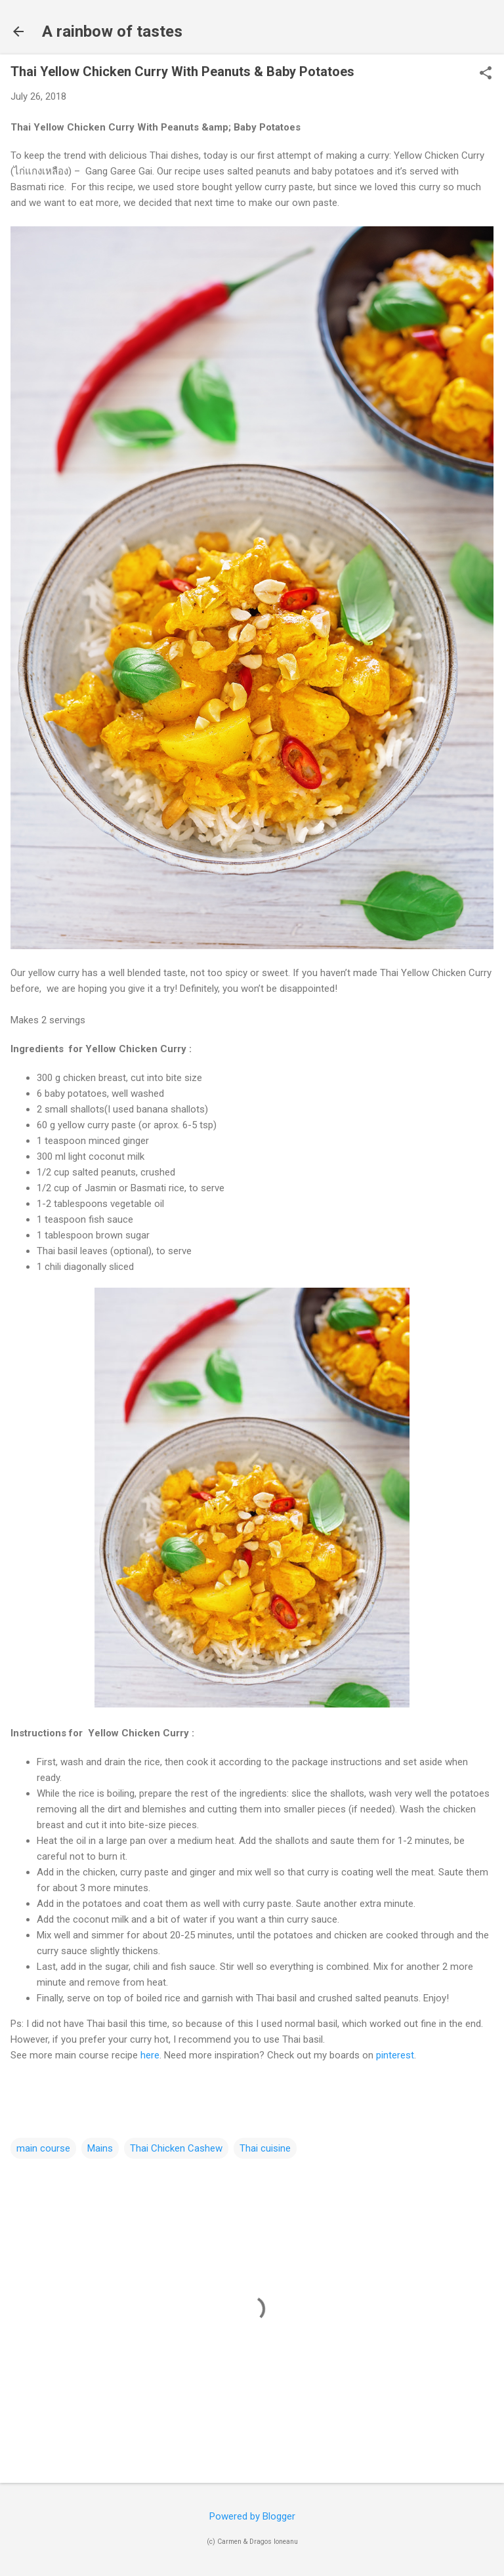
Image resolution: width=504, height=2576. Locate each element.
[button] (486, 74)
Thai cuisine (265, 2148)
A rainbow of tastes (112, 31)
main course (43, 2148)
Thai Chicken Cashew (176, 2148)
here (149, 2055)
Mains (100, 2148)
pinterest (395, 2055)
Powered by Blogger (252, 2516)
